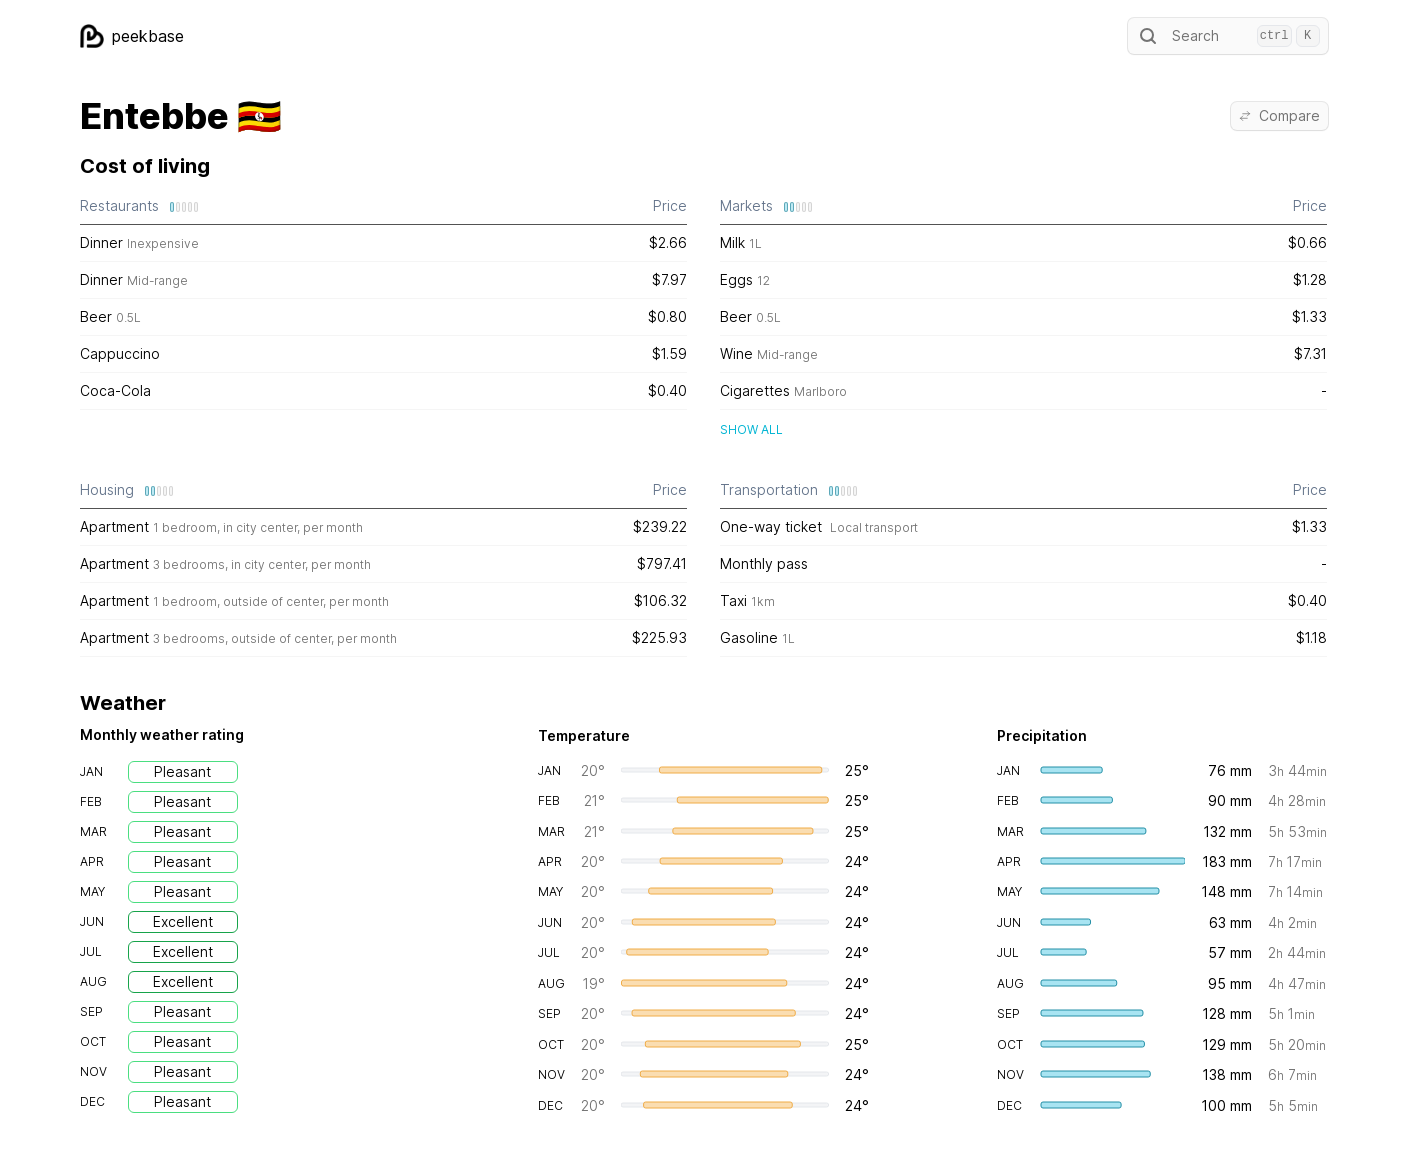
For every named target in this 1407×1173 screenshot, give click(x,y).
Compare (1279, 115)
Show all (751, 429)
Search (1228, 36)
